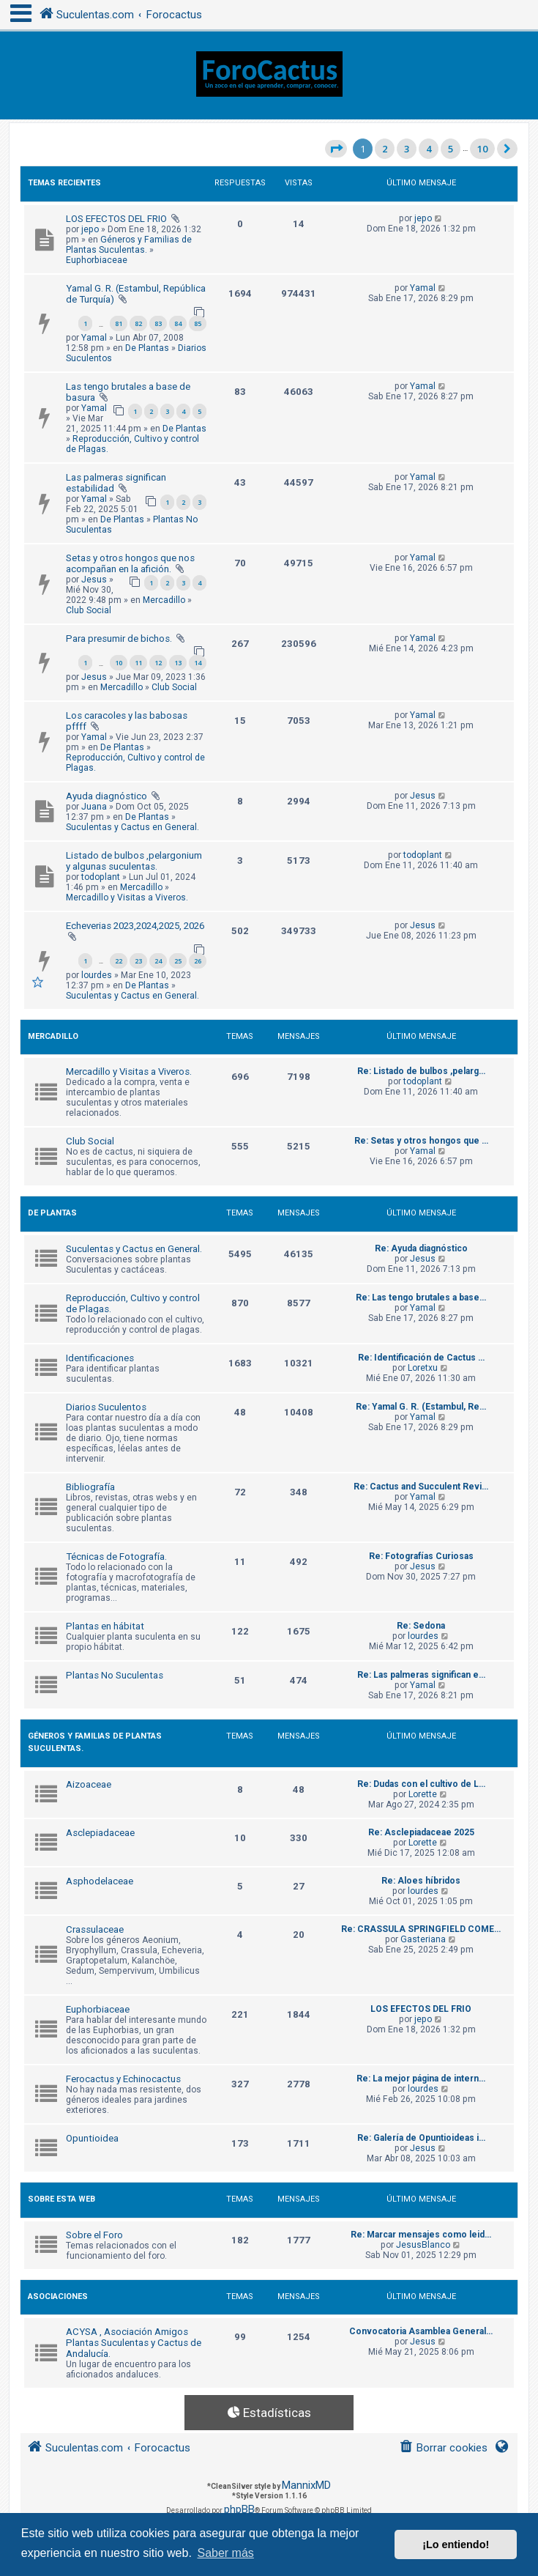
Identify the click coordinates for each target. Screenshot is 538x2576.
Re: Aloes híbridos (420, 1881)
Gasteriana (423, 1939)
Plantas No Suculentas (114, 1675)
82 (138, 323)
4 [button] (428, 148)
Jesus (94, 579)
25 (178, 961)
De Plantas (147, 348)
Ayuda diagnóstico (106, 796)
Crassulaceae (95, 1929)
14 (197, 662)
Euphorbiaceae (96, 260)
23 (138, 961)
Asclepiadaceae (100, 1832)
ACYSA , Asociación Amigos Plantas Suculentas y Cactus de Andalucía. (133, 2342)
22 (118, 961)
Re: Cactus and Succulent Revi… (421, 1486)
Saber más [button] (225, 2553)
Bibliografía (90, 1486)
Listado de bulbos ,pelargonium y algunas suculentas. (134, 861)
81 (118, 323)
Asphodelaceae (99, 1881)
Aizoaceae (88, 1784)
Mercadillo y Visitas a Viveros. (127, 897)
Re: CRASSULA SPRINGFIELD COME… (421, 1929)
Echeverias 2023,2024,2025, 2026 (135, 925)
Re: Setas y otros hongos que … (421, 1141)
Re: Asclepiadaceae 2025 (421, 1832)
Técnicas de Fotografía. (116, 1556)
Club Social (88, 610)
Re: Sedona (421, 1626)
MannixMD (306, 2485)
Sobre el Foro (94, 2234)
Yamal (94, 338)
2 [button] (384, 148)
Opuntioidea (92, 2138)
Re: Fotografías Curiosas (421, 1556)
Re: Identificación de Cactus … (421, 1357)
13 (178, 662)
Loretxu (423, 1368)
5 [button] (450, 148)
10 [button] (482, 148)
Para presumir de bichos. (119, 638)
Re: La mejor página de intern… (420, 2078)
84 (178, 323)
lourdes (96, 975)
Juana (94, 807)
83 (158, 323)
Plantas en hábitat (105, 1626)
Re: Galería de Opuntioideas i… (421, 2138)
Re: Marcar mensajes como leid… (421, 2234)
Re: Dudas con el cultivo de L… (421, 1784)
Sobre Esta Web (61, 2199)
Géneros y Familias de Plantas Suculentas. (129, 244)
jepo (90, 229)
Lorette (422, 1794)
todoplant (100, 877)
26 (197, 961)
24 (158, 961)
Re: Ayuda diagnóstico (421, 1248)
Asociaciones (58, 2296)
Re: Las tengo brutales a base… (421, 1297)
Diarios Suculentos (106, 1407)
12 (158, 662)
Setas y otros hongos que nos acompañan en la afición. (130, 563)
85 (197, 323)
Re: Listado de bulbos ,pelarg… (421, 1071)
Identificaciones (100, 1357)
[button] (336, 149)
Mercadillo (164, 600)
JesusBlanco (423, 2245)
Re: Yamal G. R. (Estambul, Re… (421, 1407)
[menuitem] (443, 2448)
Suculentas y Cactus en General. (132, 827)
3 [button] (406, 148)
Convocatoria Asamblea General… (421, 2331)
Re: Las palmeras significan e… (421, 1675)
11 (138, 662)
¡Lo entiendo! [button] (455, 2544)
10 (118, 662)
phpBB (239, 2509)
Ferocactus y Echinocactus (123, 2078)
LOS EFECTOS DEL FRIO (116, 218)
